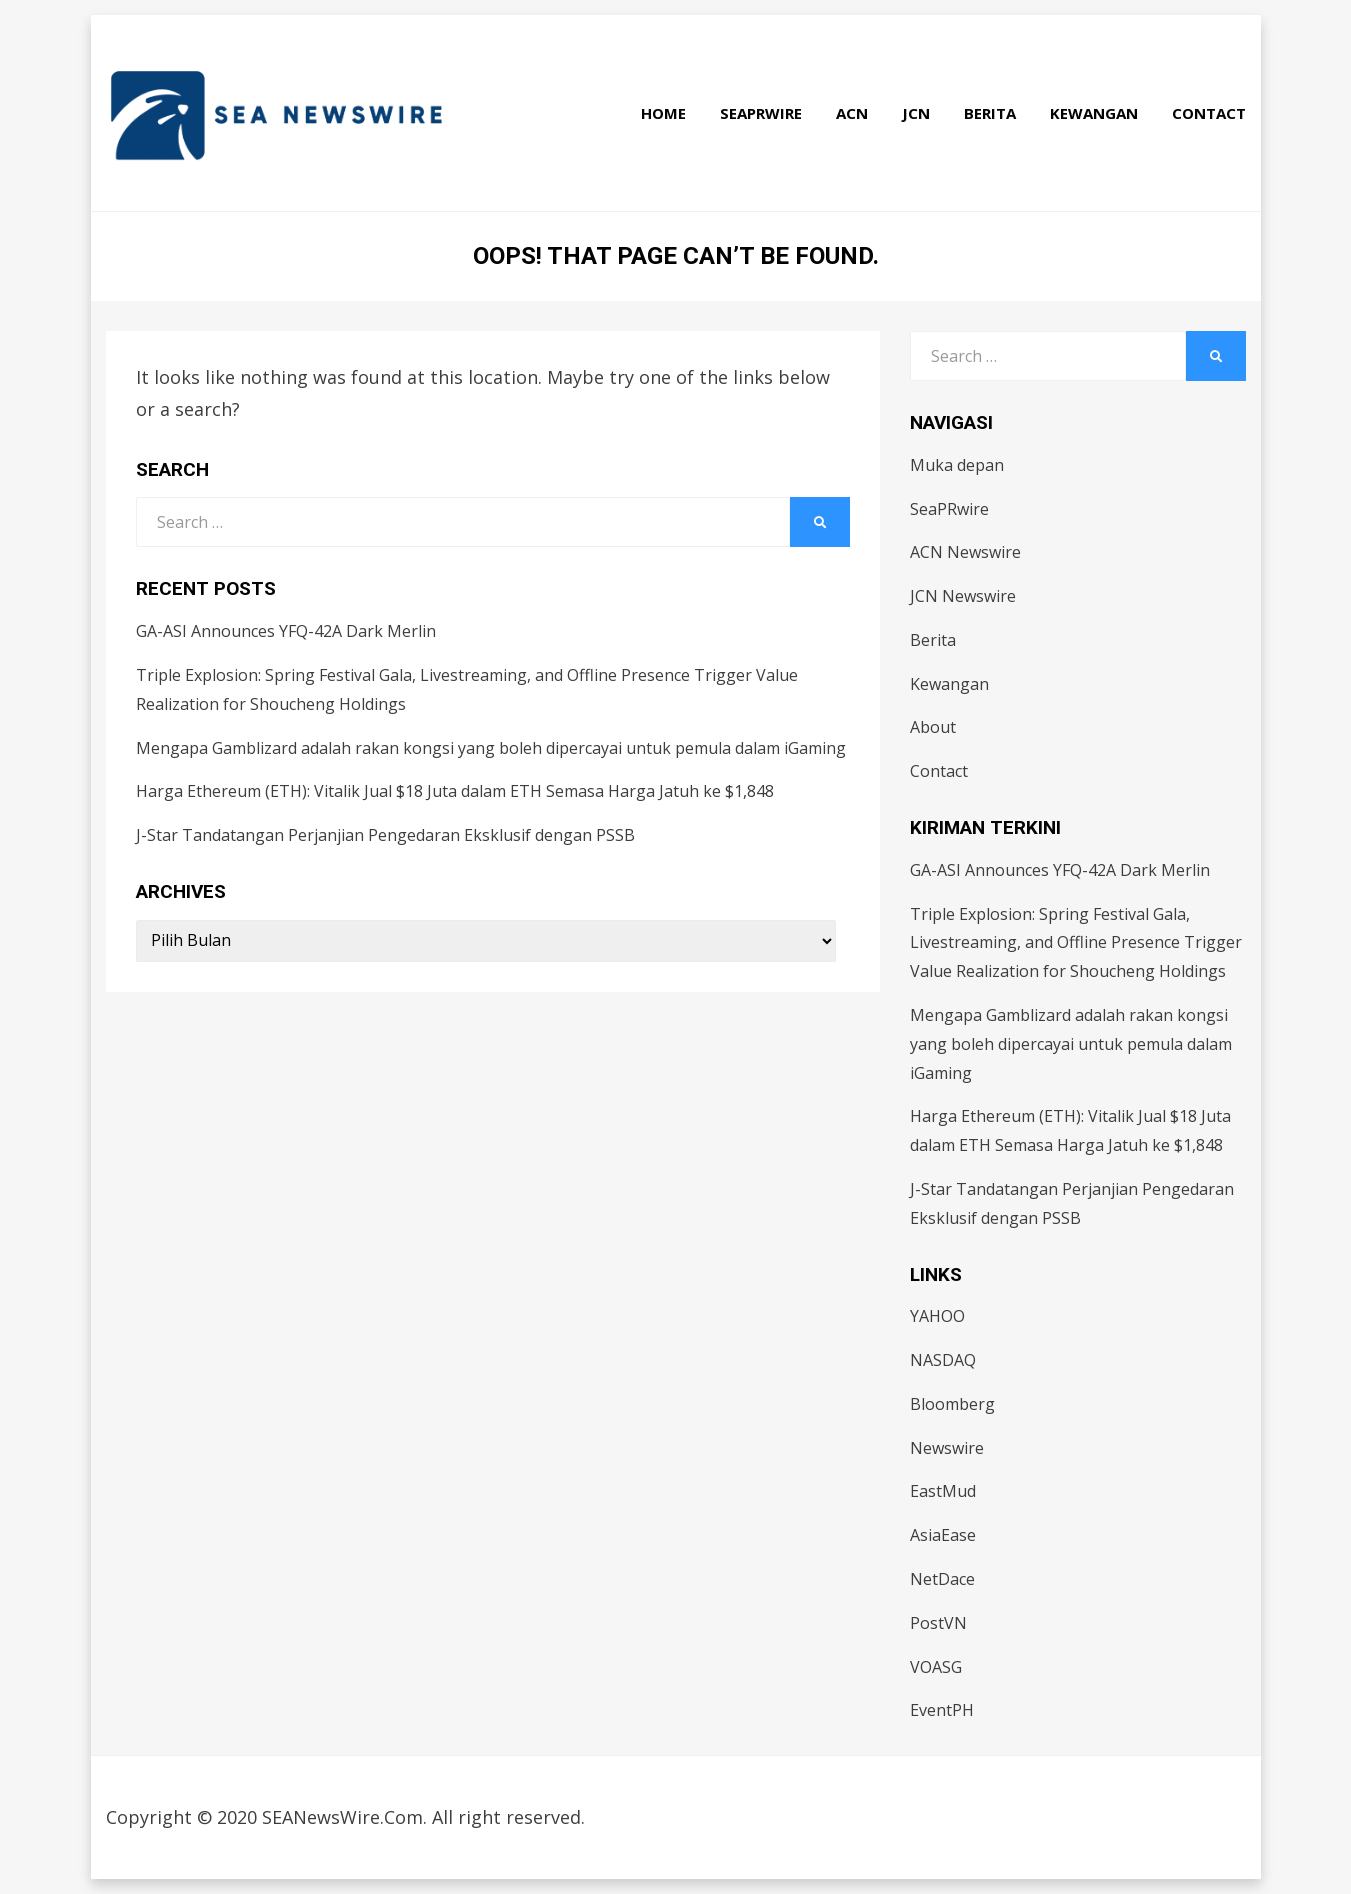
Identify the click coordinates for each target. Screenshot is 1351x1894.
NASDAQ (943, 1360)
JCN (916, 113)
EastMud (943, 1491)
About (933, 727)
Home (663, 113)
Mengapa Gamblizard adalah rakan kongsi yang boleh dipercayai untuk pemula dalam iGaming (491, 748)
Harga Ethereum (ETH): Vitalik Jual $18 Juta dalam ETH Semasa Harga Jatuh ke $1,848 (455, 791)
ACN (852, 113)
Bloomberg (952, 1404)
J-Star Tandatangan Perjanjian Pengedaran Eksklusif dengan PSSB (385, 835)
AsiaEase (943, 1535)
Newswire (947, 1448)
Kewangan (1094, 113)
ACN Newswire (965, 552)
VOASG (936, 1667)
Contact (1209, 113)
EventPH (942, 1710)
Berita (990, 113)
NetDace (942, 1579)
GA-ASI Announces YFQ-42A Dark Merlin (286, 631)
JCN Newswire (963, 596)
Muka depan (957, 465)
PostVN (938, 1623)
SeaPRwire (761, 113)
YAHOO (937, 1316)
